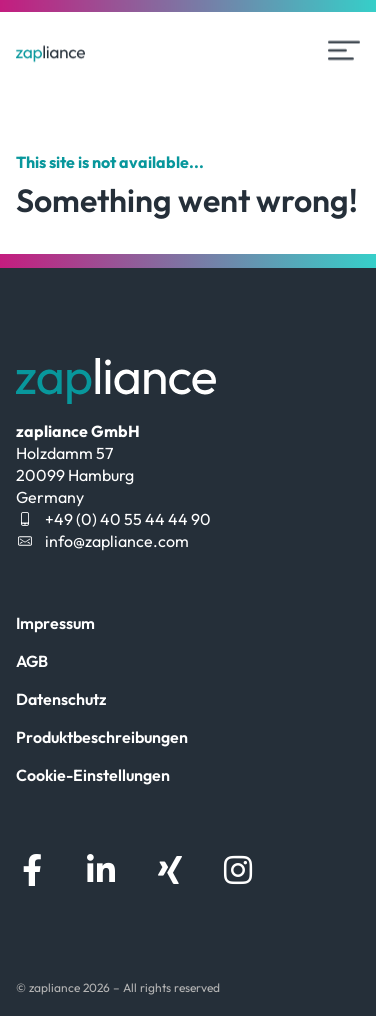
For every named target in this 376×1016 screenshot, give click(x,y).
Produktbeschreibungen (102, 737)
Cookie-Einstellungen (93, 775)
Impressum (55, 623)
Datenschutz (61, 699)
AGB (32, 661)
